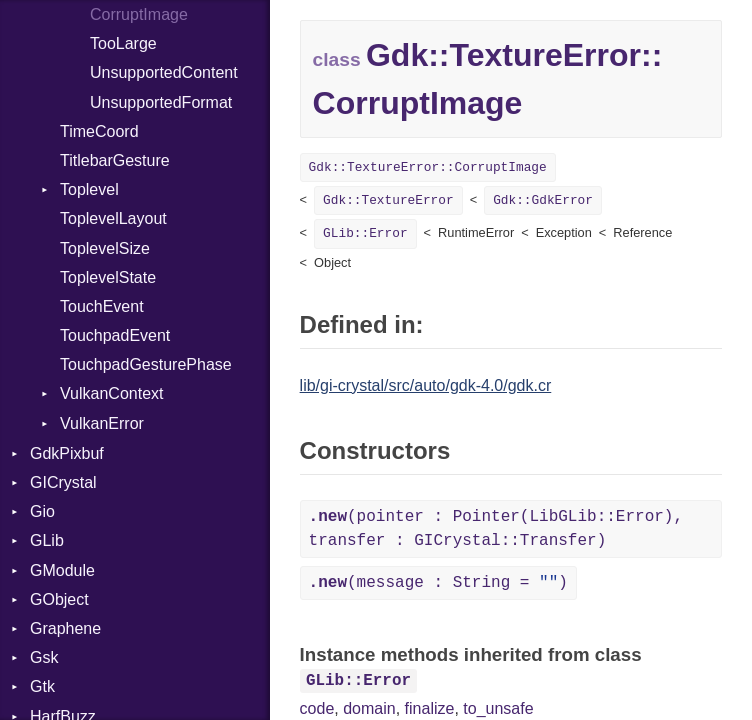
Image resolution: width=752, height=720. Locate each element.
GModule (62, 570)
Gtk (42, 686)
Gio (42, 511)
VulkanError (102, 423)
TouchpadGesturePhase (146, 364)
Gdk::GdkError (543, 200)
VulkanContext (111, 393)
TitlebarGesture (115, 160)
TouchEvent (102, 306)
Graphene (65, 628)
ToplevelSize (105, 248)
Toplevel (89, 189)
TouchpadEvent (115, 335)
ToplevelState (108, 277)
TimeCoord (99, 131)
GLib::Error (365, 233)
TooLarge (123, 43)
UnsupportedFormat (161, 102)
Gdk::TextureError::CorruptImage (428, 167)
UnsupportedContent (164, 72)
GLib (47, 540)
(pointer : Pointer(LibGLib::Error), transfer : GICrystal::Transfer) (496, 529)
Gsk (44, 657)
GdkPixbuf (67, 453)
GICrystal (63, 482)
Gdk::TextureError (388, 200)
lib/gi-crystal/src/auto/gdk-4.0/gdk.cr (426, 385)
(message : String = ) (438, 583)
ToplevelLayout (113, 218)
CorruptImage (139, 14)
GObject (59, 599)
